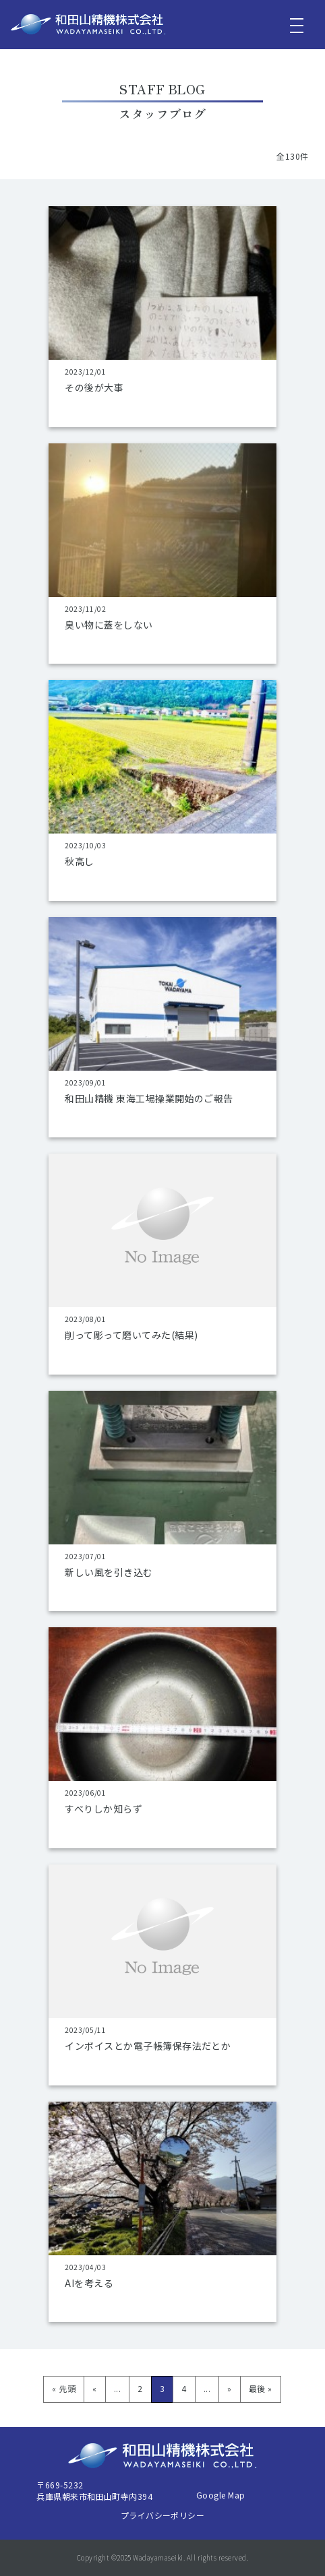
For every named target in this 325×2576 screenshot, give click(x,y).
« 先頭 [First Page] (64, 2388)
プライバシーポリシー (163, 2515)
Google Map (220, 2495)
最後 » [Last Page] (260, 2388)
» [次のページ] (229, 2388)
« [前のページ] (94, 2388)
